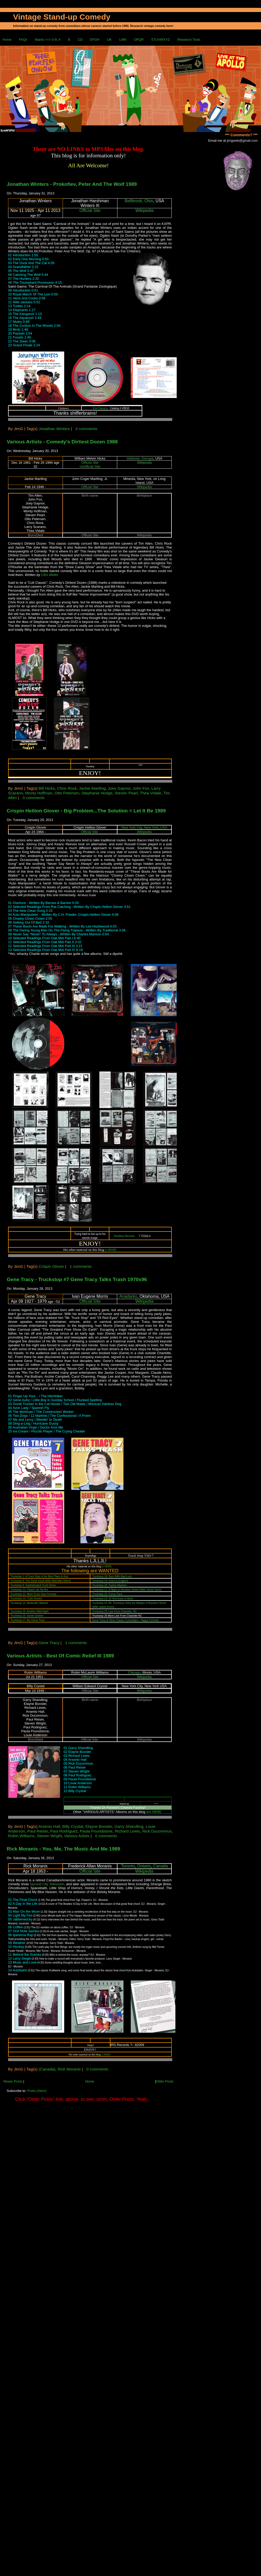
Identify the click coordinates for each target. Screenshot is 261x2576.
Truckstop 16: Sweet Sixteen (27, 1615)
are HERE (154, 1812)
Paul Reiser (37, 1831)
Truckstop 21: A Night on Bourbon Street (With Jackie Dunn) (127, 1589)
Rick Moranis (69, 2069)
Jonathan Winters (54, 428)
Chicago (134, 1672)
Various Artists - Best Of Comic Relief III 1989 (60, 1655)
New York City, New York (139, 827)
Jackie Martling (92, 788)
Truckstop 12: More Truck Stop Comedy (33, 1594)
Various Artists (77, 1836)
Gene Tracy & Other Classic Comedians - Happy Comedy (125, 1620)
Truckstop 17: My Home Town (27, 1620)
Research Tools (188, 39)
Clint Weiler (49, 575)
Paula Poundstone (96, 1831)
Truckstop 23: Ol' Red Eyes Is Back (112, 1598)
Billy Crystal (72, 1826)
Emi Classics (100, 408)
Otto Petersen (67, 793)
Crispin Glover (51, 1266)
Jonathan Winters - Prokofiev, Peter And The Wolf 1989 (72, 184)
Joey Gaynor (119, 788)
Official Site (89, 210)
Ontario (144, 1866)
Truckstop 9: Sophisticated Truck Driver (33, 1585)
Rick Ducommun (157, 1831)
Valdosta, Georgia (140, 458)
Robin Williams (21, 1836)
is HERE (111, 1250)
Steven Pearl (126, 793)
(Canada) (47, 2069)
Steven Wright (49, 1836)
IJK (109, 39)
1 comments (81, 1266)
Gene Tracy (49, 1642)
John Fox (141, 788)
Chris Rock (67, 788)
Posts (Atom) (36, 2091)
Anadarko (128, 1296)
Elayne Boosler (98, 1826)
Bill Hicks (47, 788)
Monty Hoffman (38, 793)
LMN (122, 39)
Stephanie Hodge (96, 793)
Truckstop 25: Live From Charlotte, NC (114, 1611)
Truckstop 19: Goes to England (110, 1580)
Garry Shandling (128, 1826)
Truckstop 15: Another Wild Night (29, 1611)
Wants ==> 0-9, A (48, 39)
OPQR (139, 39)
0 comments (86, 428)
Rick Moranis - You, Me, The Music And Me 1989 (63, 1849)
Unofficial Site (90, 466)
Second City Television (47, 1884)
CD (80, 39)
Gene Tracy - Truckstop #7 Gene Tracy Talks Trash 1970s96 (77, 1279)
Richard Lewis (127, 1831)
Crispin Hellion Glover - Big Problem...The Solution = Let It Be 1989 (86, 810)
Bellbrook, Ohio (139, 201)
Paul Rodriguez (64, 1831)
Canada (160, 1866)
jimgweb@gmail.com (242, 140)
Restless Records (124, 1236)
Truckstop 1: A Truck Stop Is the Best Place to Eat (39, 1576)
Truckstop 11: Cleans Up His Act (29, 1589)
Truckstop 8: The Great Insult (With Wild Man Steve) (40, 1580)
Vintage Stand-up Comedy (61, 17)
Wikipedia (144, 210)
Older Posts (164, 2081)
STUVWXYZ (160, 39)
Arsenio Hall (49, 1826)
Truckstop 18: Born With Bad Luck (112, 1576)
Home (7, 39)
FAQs (23, 39)
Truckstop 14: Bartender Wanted (29, 1603)
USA (163, 827)
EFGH (94, 39)
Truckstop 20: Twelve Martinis (109, 1585)
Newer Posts (12, 2081)
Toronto (128, 1866)
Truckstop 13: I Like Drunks (26, 1598)
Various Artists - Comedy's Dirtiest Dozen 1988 (62, 441)
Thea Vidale (150, 793)
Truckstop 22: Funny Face (107, 1594)
